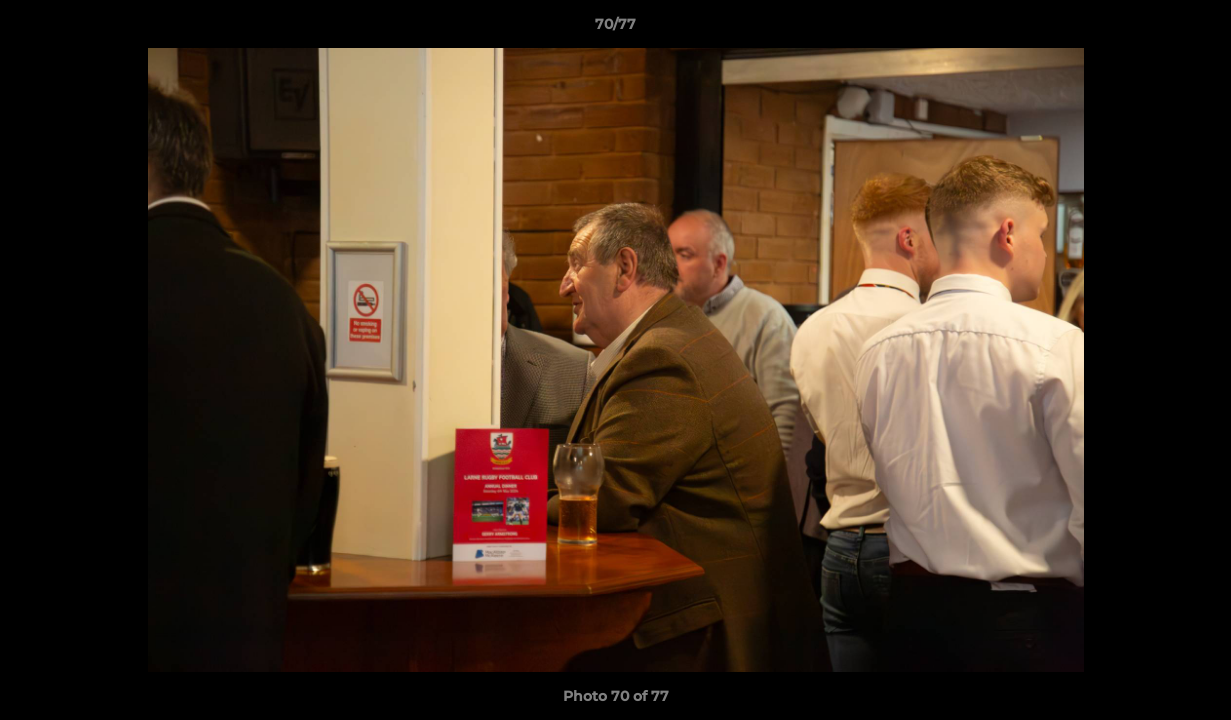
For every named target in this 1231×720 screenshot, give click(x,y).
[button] (1195, 29)
